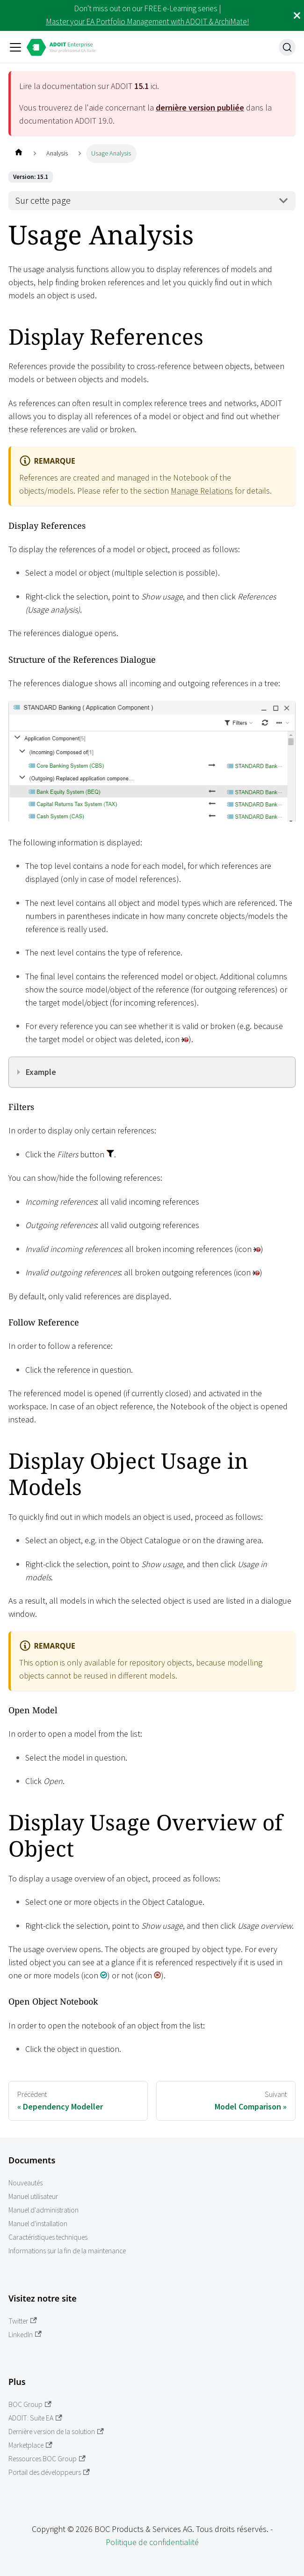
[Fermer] (297, 15)
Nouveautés (25, 2182)
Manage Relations (202, 490)
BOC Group (29, 2404)
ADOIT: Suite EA (35, 2417)
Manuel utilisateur (33, 2196)
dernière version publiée (200, 107)
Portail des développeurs (49, 2472)
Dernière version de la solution (56, 2431)
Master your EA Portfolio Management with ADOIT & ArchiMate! (147, 21)
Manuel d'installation (37, 2223)
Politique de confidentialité (152, 2542)
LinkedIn (25, 2334)
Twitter (22, 2321)
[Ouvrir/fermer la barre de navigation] (15, 47)
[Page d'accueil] (18, 153)
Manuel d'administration (43, 2210)
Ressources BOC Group (47, 2458)
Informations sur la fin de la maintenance (67, 2250)
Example (41, 1071)
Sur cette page (43, 200)
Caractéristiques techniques (47, 2237)
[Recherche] (287, 47)
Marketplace (30, 2445)
